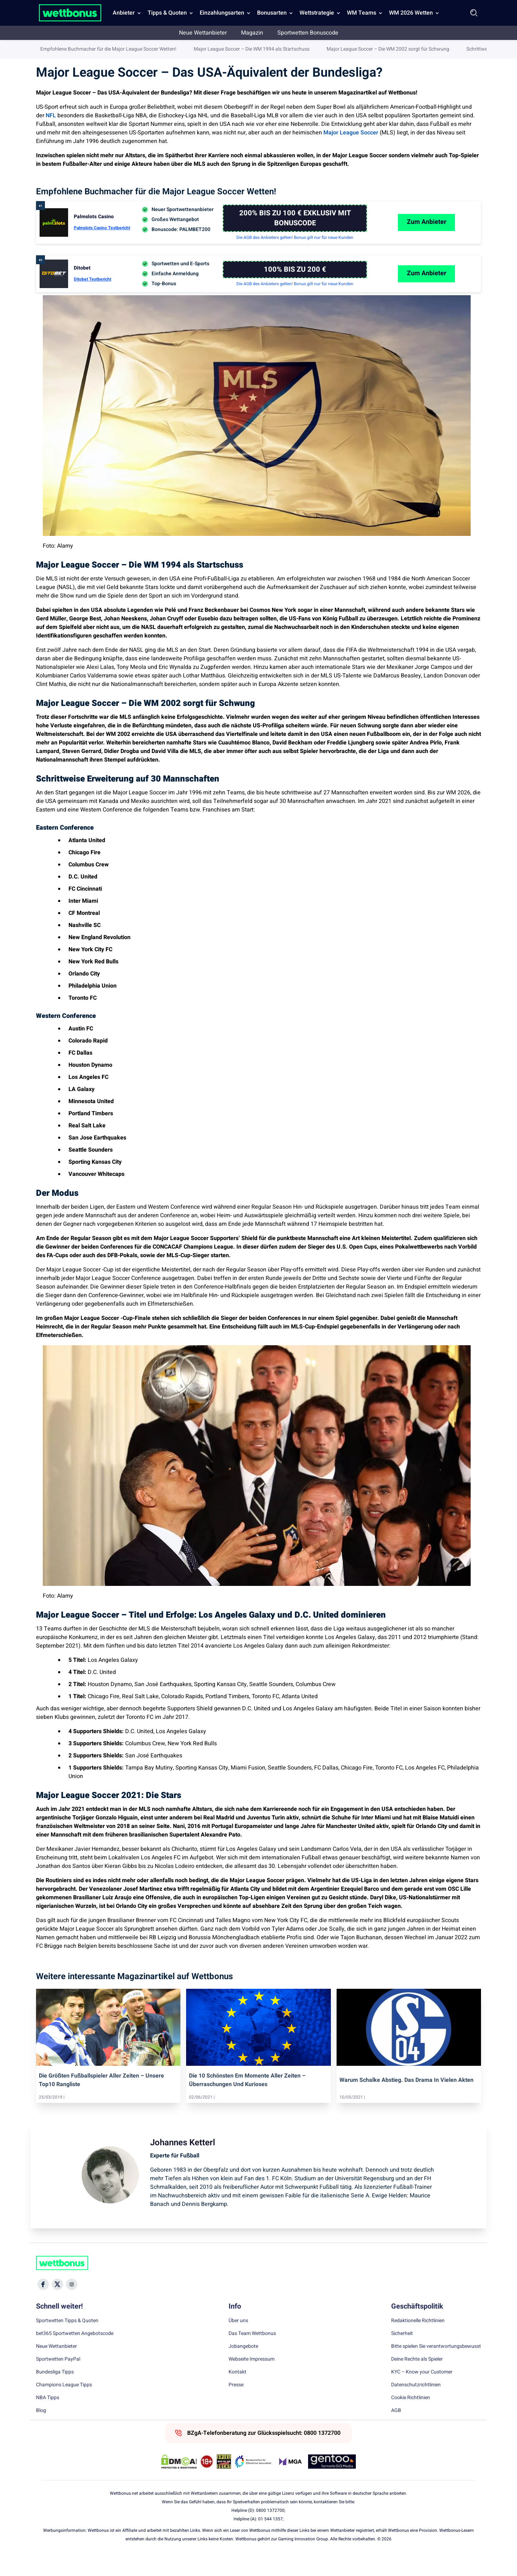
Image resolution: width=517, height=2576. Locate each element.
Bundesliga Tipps (55, 2390)
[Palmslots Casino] (294, 237)
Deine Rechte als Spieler (417, 2377)
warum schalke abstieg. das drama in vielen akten (406, 2098)
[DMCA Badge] (179, 2480)
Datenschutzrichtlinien (416, 2403)
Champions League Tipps (64, 2403)
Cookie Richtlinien (410, 2416)
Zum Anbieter (426, 240)
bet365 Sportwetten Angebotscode (74, 2352)
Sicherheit (402, 2352)
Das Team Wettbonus (252, 2352)
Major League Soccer (350, 132)
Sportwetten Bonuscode (307, 33)
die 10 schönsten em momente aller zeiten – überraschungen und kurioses (247, 2098)
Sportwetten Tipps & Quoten (67, 2339)
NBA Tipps (47, 2416)
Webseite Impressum (252, 2377)
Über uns (238, 2339)
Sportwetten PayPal (58, 2377)
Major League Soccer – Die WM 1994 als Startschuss (251, 184)
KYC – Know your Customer (421, 2390)
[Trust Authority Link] (253, 2480)
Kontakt (237, 2390)
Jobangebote (243, 2364)
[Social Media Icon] (43, 2303)
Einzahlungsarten (222, 13)
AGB (396, 2429)
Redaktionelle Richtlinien (418, 2339)
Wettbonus (48, 50)
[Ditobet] (294, 288)
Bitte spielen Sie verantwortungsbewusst (436, 2364)
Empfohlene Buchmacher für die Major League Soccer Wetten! (108, 184)
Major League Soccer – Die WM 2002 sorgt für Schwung (388, 184)
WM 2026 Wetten (411, 13)
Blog (41, 2429)
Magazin (252, 33)
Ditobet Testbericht (92, 298)
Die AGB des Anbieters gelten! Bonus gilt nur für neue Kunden (294, 256)
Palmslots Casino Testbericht (102, 246)
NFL (51, 115)
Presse (236, 2403)
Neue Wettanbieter (203, 33)
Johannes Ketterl (463, 50)
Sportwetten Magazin (90, 50)
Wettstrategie (317, 13)
